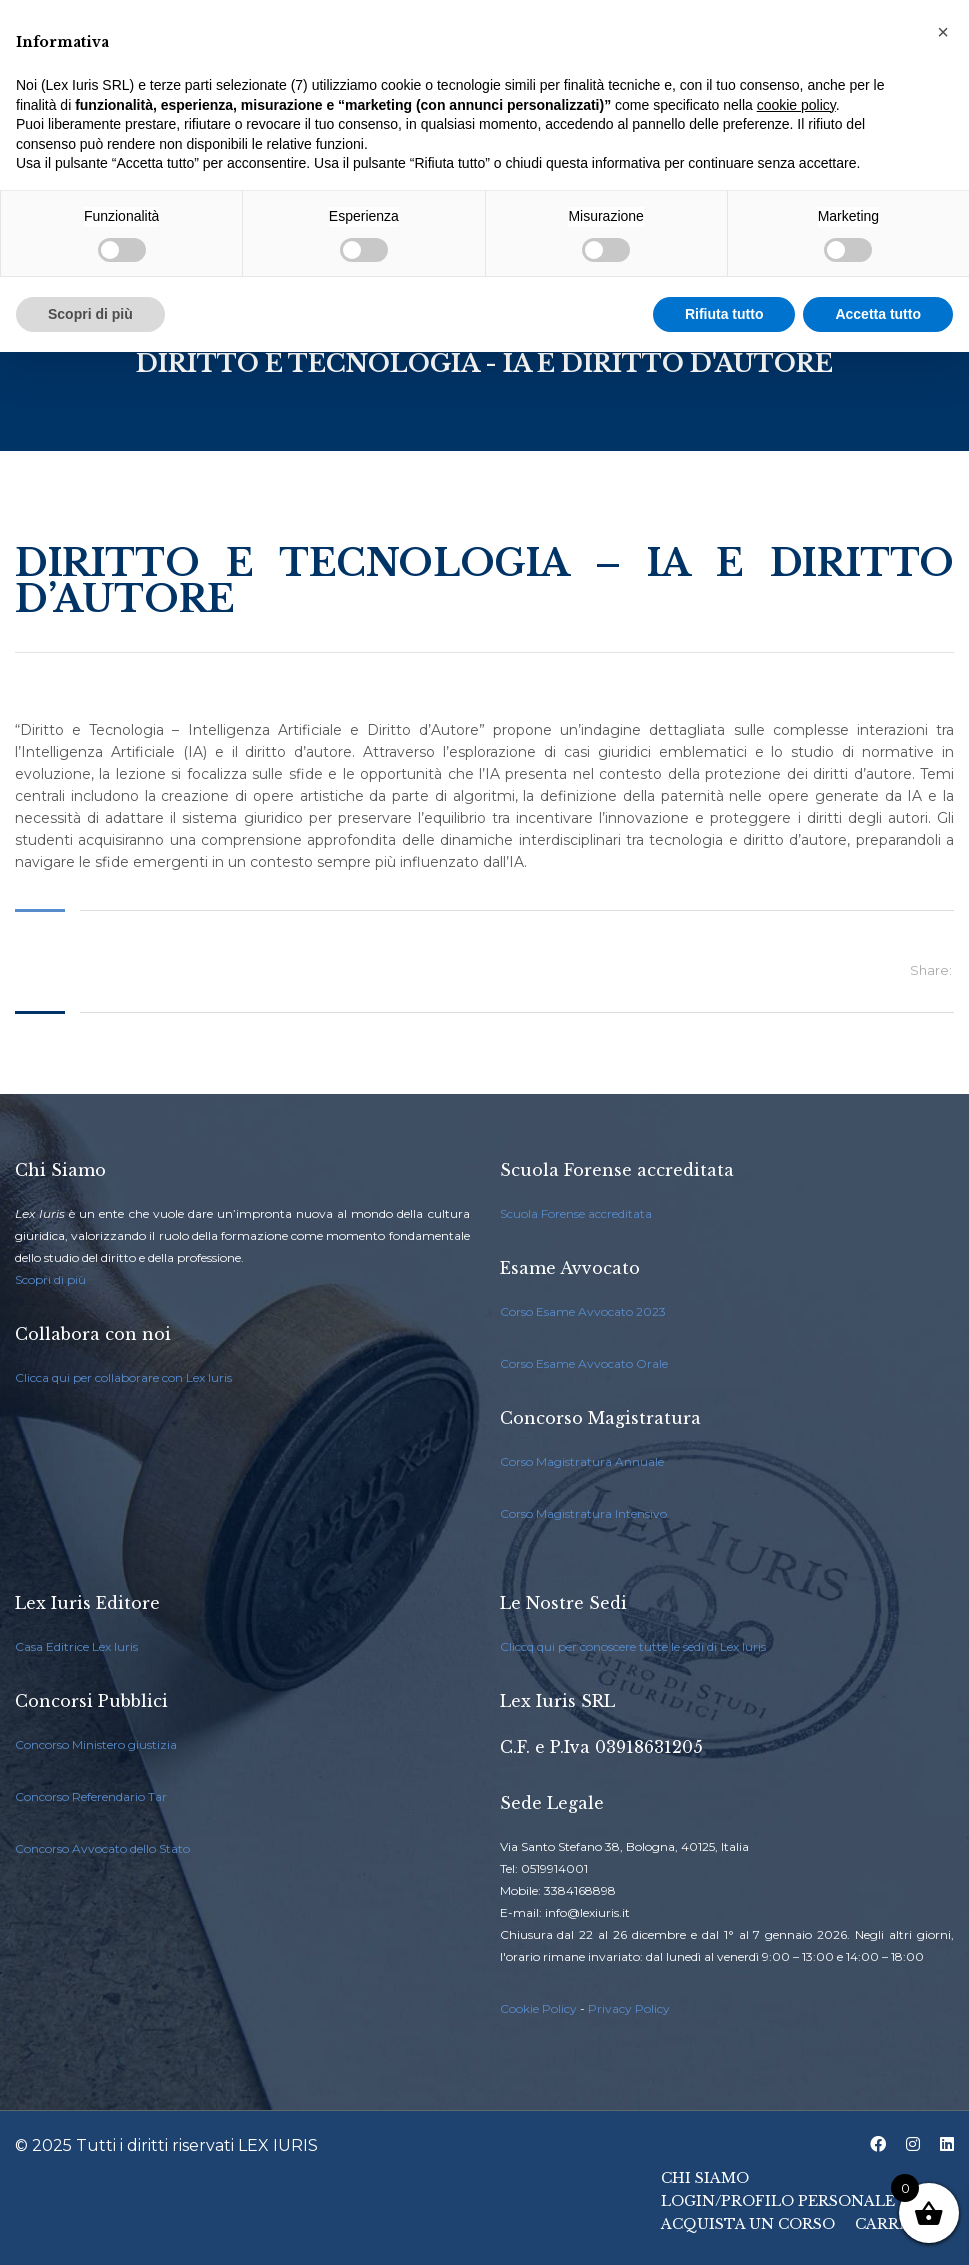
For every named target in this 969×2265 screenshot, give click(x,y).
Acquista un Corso (748, 2224)
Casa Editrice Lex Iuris (76, 1646)
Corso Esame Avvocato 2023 (583, 1311)
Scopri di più (50, 1279)
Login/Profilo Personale (778, 2201)
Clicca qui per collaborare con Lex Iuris (123, 1377)
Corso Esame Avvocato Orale (584, 1363)
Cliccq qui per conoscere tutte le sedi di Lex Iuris (633, 1646)
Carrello (898, 2224)
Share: (931, 970)
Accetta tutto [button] (878, 314)
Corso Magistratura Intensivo (583, 1513)
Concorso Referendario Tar (91, 1796)
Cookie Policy (538, 2008)
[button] (943, 32)
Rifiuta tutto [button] (724, 314)
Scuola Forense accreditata (576, 1213)
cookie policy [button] (796, 105)
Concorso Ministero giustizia (96, 1744)
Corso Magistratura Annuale (582, 1461)
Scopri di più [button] (90, 314)
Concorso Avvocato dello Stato (102, 1848)
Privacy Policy (629, 2008)
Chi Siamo (705, 2178)
